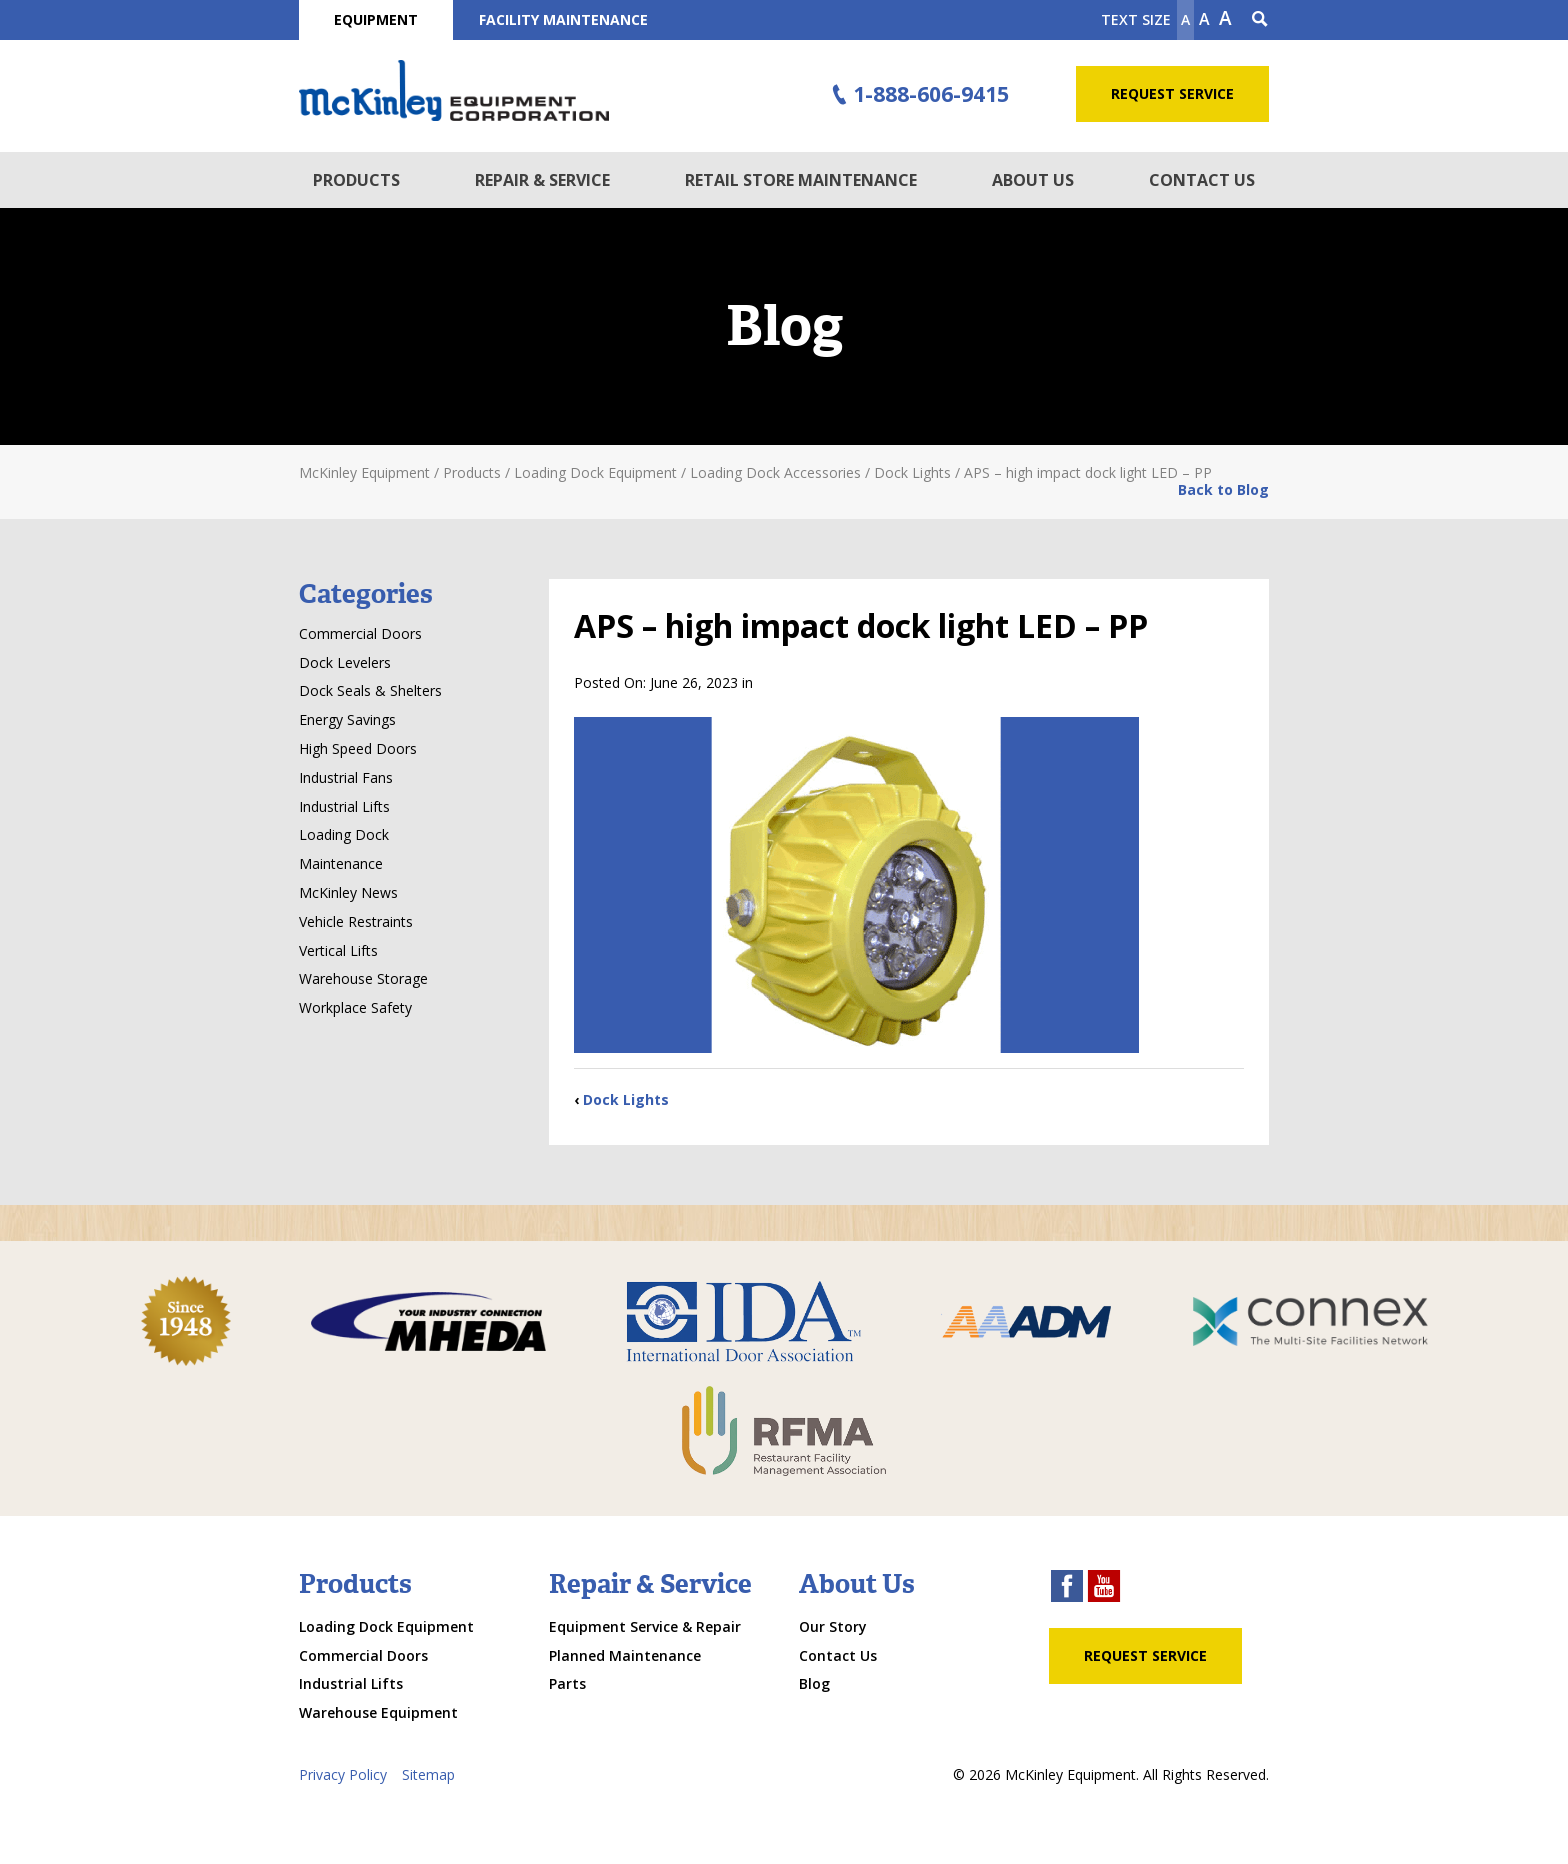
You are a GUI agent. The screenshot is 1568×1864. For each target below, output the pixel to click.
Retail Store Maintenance (801, 180)
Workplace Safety (355, 1007)
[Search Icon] (1260, 20)
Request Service (1172, 93)
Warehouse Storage (363, 978)
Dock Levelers (345, 662)
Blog (814, 1683)
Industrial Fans (346, 777)
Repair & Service (542, 180)
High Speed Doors (358, 748)
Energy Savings (347, 719)
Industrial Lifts (344, 806)
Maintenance (341, 863)
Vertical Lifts (338, 950)
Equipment (376, 19)
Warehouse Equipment (378, 1712)
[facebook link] (1067, 1588)
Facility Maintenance (563, 19)
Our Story (833, 1626)
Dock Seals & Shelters (370, 690)
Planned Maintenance (625, 1655)
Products (356, 180)
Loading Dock (344, 834)
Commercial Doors (360, 633)
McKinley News (348, 892)
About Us (1033, 180)
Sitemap (428, 1774)
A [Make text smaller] (1185, 19)
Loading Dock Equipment (386, 1626)
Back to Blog (1223, 489)
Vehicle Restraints (356, 921)
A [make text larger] (1225, 18)
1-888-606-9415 (918, 95)
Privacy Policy (343, 1774)
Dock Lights (626, 1099)
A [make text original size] (1204, 19)
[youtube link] (1104, 1588)
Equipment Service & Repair (645, 1626)
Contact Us (1202, 180)
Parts (567, 1683)
